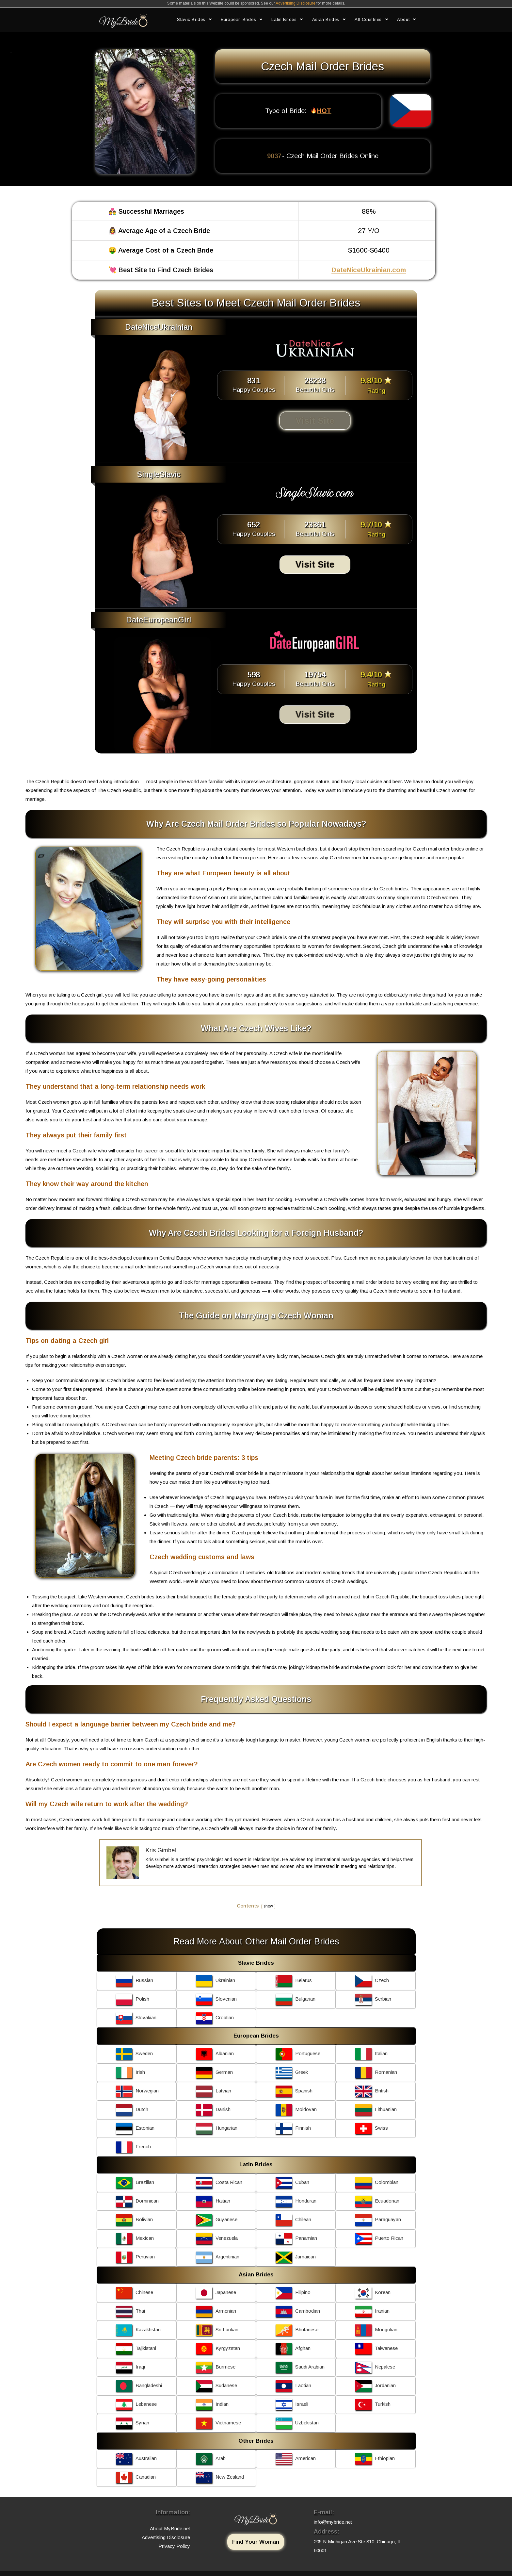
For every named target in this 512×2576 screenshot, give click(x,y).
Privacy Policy (174, 2546)
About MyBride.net (170, 2528)
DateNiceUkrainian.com (368, 269)
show (268, 1906)
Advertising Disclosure (295, 3)
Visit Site (315, 420)
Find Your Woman (255, 2542)
